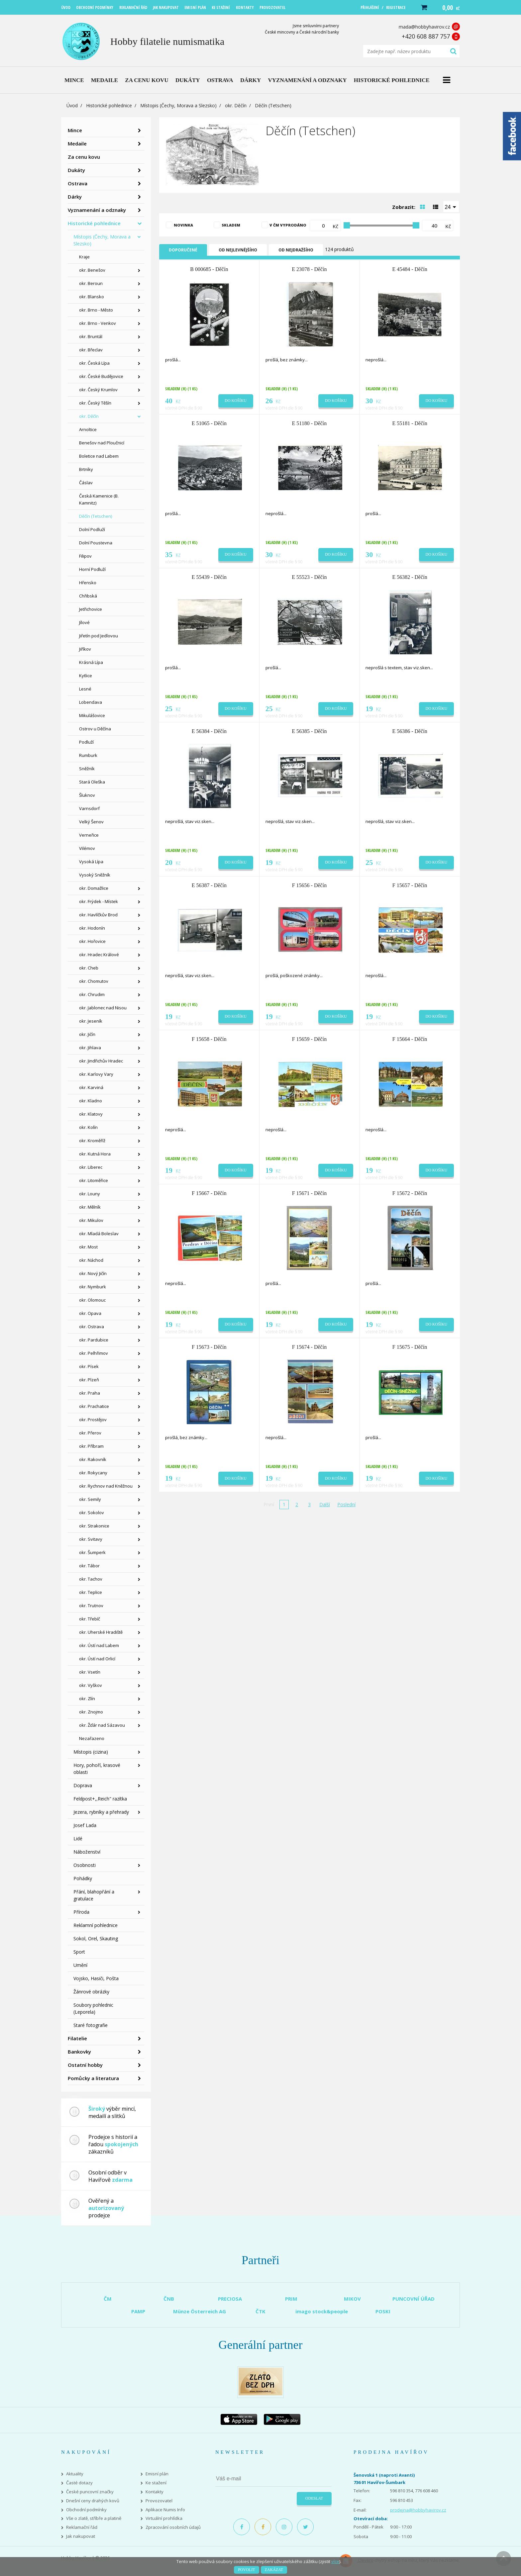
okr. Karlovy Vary (96, 1074)
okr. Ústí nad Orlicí (97, 1659)
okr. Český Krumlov (98, 390)
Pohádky (82, 1878)
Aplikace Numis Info (165, 2509)
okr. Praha (89, 1393)
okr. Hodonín (92, 928)
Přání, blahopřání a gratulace (93, 1895)
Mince (75, 130)
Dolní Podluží (92, 529)
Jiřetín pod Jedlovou (98, 636)
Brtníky (86, 469)
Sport (79, 1952)
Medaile (77, 143)
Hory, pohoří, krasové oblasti (96, 1768)
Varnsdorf (89, 808)
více (335, 2561)
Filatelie (77, 2038)
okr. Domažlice (93, 888)
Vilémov (87, 848)
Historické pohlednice (109, 105)
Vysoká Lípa (91, 862)
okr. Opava (90, 1313)
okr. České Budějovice (101, 376)
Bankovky (79, 2051)
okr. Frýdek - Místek (98, 901)
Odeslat (314, 2498)
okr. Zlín (87, 1699)
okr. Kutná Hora (95, 1154)
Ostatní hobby (85, 2065)
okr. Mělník (90, 1207)
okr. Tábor (89, 1566)
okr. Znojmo (91, 1712)
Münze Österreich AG (199, 2311)
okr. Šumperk (92, 1552)
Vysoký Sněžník (94, 875)
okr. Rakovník (92, 1459)
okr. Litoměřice (93, 1180)
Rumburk (88, 755)
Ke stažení (156, 2482)
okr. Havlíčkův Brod (98, 915)
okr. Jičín (87, 1034)
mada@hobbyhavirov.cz (424, 27)
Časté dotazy (79, 2482)
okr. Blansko (91, 297)
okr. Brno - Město (96, 310)
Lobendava (90, 702)
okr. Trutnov (91, 1606)
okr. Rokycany (93, 1473)
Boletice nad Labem (99, 456)
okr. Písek (89, 1366)
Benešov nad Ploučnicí (101, 443)
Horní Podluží (92, 569)
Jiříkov (85, 649)
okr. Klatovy (91, 1114)
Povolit (246, 2569)
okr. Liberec (90, 1167)
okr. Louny (89, 1194)
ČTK (260, 2311)
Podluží (86, 742)
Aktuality (74, 2473)
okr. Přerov (90, 1433)
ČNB (168, 2298)
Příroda (81, 1912)
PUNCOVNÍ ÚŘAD (413, 2298)
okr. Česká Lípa (94, 363)
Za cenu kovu (84, 156)
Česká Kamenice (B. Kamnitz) (99, 499)
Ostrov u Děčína (95, 729)
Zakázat (274, 2569)
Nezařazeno (91, 1738)
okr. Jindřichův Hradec (101, 1061)
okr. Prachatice (94, 1406)
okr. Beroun (91, 283)
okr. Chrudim (92, 994)
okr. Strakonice (94, 1526)
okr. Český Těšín (95, 403)
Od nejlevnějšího (238, 250)
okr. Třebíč (89, 1619)
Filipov (85, 556)
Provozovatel (159, 2500)
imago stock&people (321, 2311)
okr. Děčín (236, 105)
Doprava (82, 1785)
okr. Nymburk (92, 1287)
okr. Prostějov (93, 1420)
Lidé (77, 1838)
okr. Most (88, 1247)
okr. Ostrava (91, 1327)
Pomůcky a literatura (93, 2078)
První (268, 1504)
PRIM (291, 2298)
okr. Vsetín (89, 1672)
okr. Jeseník (90, 1021)
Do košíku (236, 400)
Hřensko (87, 583)
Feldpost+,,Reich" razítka (100, 1798)
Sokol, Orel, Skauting (95, 1938)
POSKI (382, 2311)
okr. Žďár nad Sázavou (102, 1725)
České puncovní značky (90, 2491)
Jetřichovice (90, 609)
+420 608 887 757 (426, 36)
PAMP (138, 2311)
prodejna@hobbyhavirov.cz (418, 2510)
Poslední (346, 1504)
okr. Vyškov (90, 1685)
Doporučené (183, 250)
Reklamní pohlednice (95, 1925)
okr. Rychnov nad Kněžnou (106, 1486)
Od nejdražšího (295, 250)
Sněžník (87, 769)
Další (324, 1504)
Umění (80, 1965)
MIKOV (352, 2298)
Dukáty (76, 170)
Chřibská (88, 596)
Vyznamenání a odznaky (97, 210)
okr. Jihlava (90, 1048)
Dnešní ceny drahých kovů (92, 2500)
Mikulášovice (92, 715)
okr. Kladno (90, 1101)
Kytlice (85, 676)
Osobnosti (84, 1865)
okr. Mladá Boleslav (99, 1234)
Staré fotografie (90, 2025)
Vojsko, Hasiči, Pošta (96, 1978)
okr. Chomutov (93, 981)
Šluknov (87, 795)
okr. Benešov (92, 270)
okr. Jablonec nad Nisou (103, 1008)
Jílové (84, 622)
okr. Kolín (88, 1127)
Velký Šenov (91, 822)
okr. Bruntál (90, 336)
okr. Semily (90, 1499)
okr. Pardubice (93, 1340)
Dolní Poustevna (95, 543)
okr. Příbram (91, 1446)
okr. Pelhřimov (93, 1353)
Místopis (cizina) (90, 1752)
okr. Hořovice (92, 941)
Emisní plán (157, 2473)
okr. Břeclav (91, 350)
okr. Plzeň (89, 1380)
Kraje (84, 257)
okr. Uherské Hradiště (101, 1632)
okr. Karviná (91, 1087)
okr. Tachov (90, 1579)
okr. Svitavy (90, 1539)
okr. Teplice (90, 1592)
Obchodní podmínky (86, 2509)
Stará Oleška (92, 782)
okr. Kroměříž (92, 1141)
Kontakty (154, 2491)
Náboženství (86, 1852)
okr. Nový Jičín (93, 1273)
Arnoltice (88, 429)
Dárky (75, 196)
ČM (108, 2298)
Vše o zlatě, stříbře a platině (93, 2518)
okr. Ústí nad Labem (99, 1645)
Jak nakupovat (80, 2536)
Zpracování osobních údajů (173, 2527)
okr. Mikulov (91, 1220)
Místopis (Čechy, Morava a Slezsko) (178, 105)
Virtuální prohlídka (164, 2518)
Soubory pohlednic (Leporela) (93, 2008)
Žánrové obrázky (91, 1991)
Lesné (85, 689)
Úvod (72, 105)
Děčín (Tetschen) (95, 516)
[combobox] (451, 207)
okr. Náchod (91, 1260)
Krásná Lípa (91, 662)
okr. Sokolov (91, 1513)
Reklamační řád (81, 2527)
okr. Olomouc (92, 1300)
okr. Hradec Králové (99, 955)
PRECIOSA (230, 2298)
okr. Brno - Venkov (97, 323)
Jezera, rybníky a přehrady (101, 1812)
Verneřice (89, 835)
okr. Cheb (88, 968)
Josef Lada (84, 1825)
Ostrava (77, 183)
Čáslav (86, 483)
